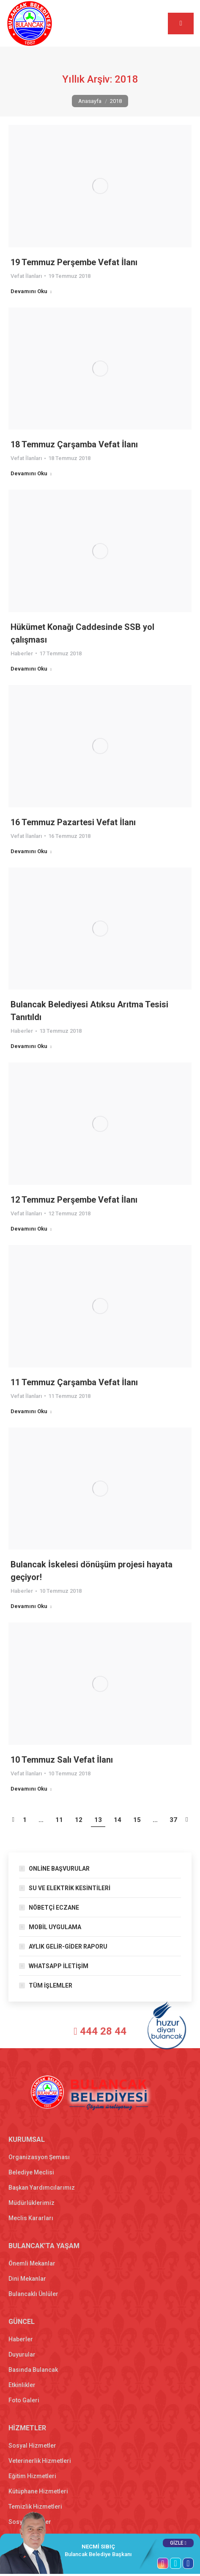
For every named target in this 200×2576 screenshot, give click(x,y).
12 (78, 1820)
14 (117, 1820)
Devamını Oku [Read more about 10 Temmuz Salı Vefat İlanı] (31, 1789)
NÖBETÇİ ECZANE (54, 1907)
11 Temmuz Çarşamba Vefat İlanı (74, 1382)
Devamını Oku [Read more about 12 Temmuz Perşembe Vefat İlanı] (31, 1229)
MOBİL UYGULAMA (55, 1927)
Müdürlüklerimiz (31, 2202)
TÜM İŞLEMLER (50, 1985)
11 (59, 1820)
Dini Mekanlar (27, 2278)
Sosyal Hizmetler (32, 2445)
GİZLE (178, 2543)
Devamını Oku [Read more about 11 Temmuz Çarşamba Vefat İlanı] (31, 1411)
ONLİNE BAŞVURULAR (59, 1868)
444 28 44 (94, 2031)
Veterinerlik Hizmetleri (39, 2460)
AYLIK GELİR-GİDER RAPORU (68, 1946)
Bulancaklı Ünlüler (33, 2293)
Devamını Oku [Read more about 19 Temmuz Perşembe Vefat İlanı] (31, 291)
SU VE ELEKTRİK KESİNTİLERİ (69, 1888)
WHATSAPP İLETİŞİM (58, 1966)
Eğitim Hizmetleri (32, 2476)
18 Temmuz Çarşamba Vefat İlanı (74, 444)
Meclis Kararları (30, 2218)
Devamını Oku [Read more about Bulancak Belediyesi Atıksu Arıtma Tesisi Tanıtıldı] (31, 1046)
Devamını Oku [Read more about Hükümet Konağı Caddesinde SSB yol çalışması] (31, 668)
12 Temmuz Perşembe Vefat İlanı (74, 1200)
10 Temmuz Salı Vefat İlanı (62, 1760)
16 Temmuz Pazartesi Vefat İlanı (73, 822)
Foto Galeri (23, 2400)
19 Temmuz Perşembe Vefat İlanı (74, 262)
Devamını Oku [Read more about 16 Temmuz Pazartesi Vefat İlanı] (31, 851)
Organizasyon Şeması (39, 2157)
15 (137, 1820)
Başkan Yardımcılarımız (41, 2187)
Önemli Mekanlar (31, 2263)
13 (98, 1820)
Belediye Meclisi (31, 2172)
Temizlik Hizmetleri (35, 2506)
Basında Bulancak (33, 2369)
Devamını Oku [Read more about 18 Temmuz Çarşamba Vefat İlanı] (31, 473)
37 (173, 1820)
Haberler (22, 653)
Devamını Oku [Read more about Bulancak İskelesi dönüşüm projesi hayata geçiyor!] (31, 1606)
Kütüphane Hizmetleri (38, 2491)
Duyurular (22, 2354)
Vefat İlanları (26, 276)
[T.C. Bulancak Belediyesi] (41, 2032)
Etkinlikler (22, 2385)
